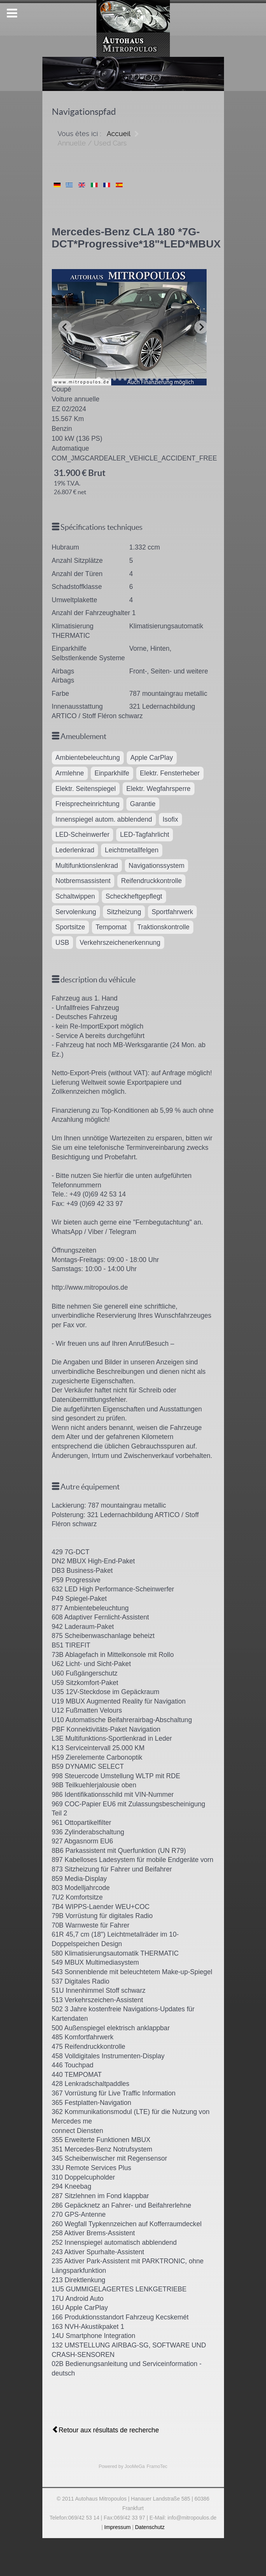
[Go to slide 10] (146, 379)
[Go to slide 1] (98, 379)
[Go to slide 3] (109, 379)
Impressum (117, 2527)
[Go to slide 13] (162, 379)
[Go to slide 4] (114, 379)
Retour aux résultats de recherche (105, 2430)
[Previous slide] (65, 327)
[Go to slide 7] (130, 379)
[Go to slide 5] (119, 379)
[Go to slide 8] (135, 379)
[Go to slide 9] (141, 379)
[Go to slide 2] (104, 379)
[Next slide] (201, 327)
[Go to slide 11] (151, 379)
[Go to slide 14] (167, 379)
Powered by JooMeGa (122, 2466)
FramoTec (156, 2466)
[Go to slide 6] (125, 379)
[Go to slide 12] (157, 379)
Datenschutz (150, 2527)
